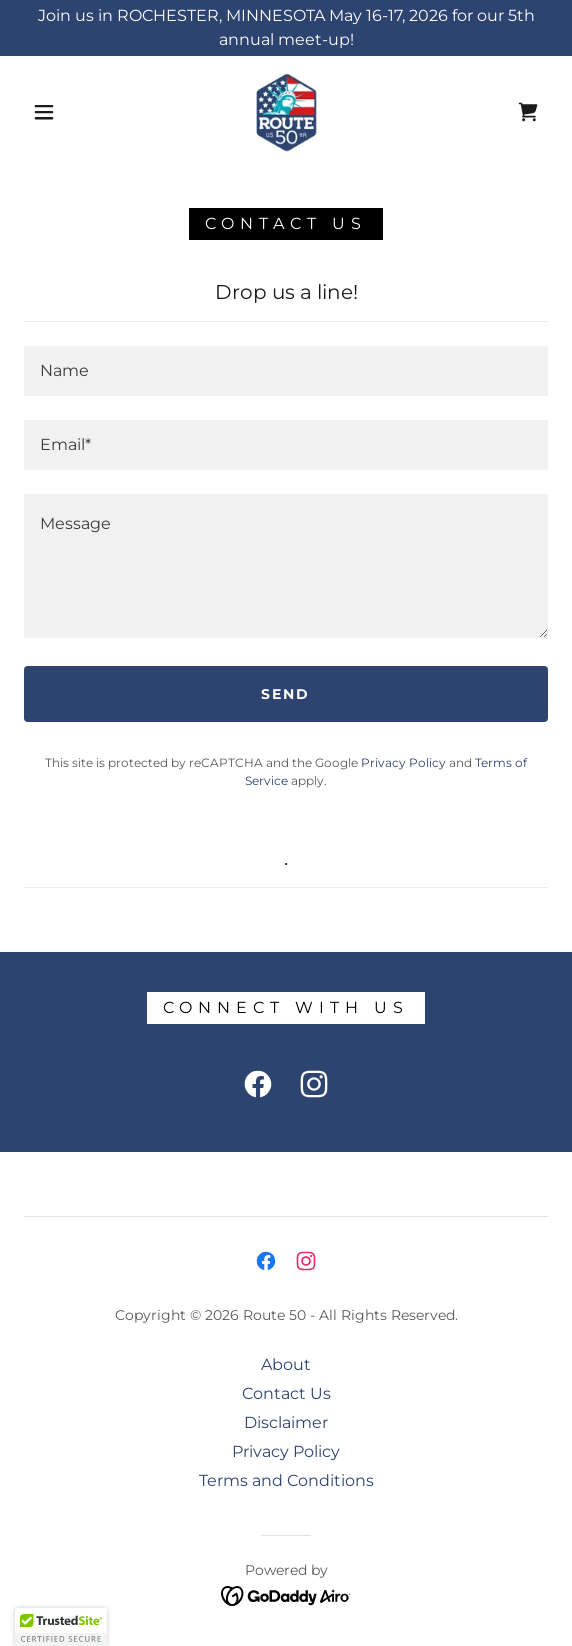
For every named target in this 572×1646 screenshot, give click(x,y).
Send (285, 694)
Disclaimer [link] (286, 1422)
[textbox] (286, 371)
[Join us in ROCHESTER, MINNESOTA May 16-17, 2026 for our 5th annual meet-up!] (286, 28)
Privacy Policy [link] (403, 762)
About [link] (286, 1364)
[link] (286, 112)
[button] (50, 112)
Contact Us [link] (286, 1393)
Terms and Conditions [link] (286, 1480)
